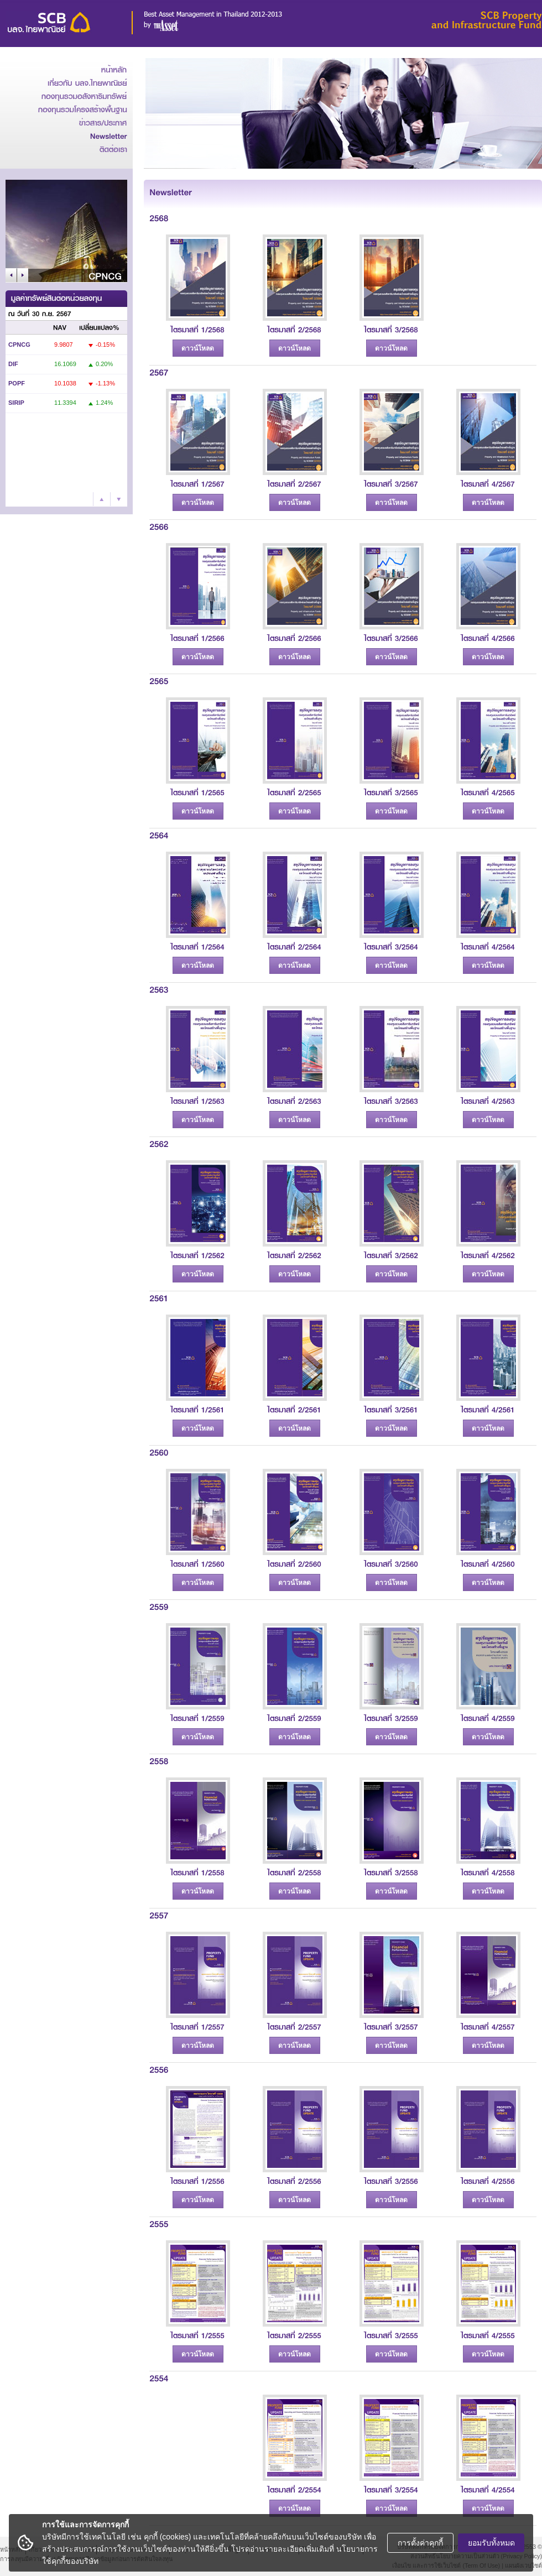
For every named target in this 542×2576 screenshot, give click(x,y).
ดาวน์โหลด (197, 348)
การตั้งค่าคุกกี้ (420, 2542)
